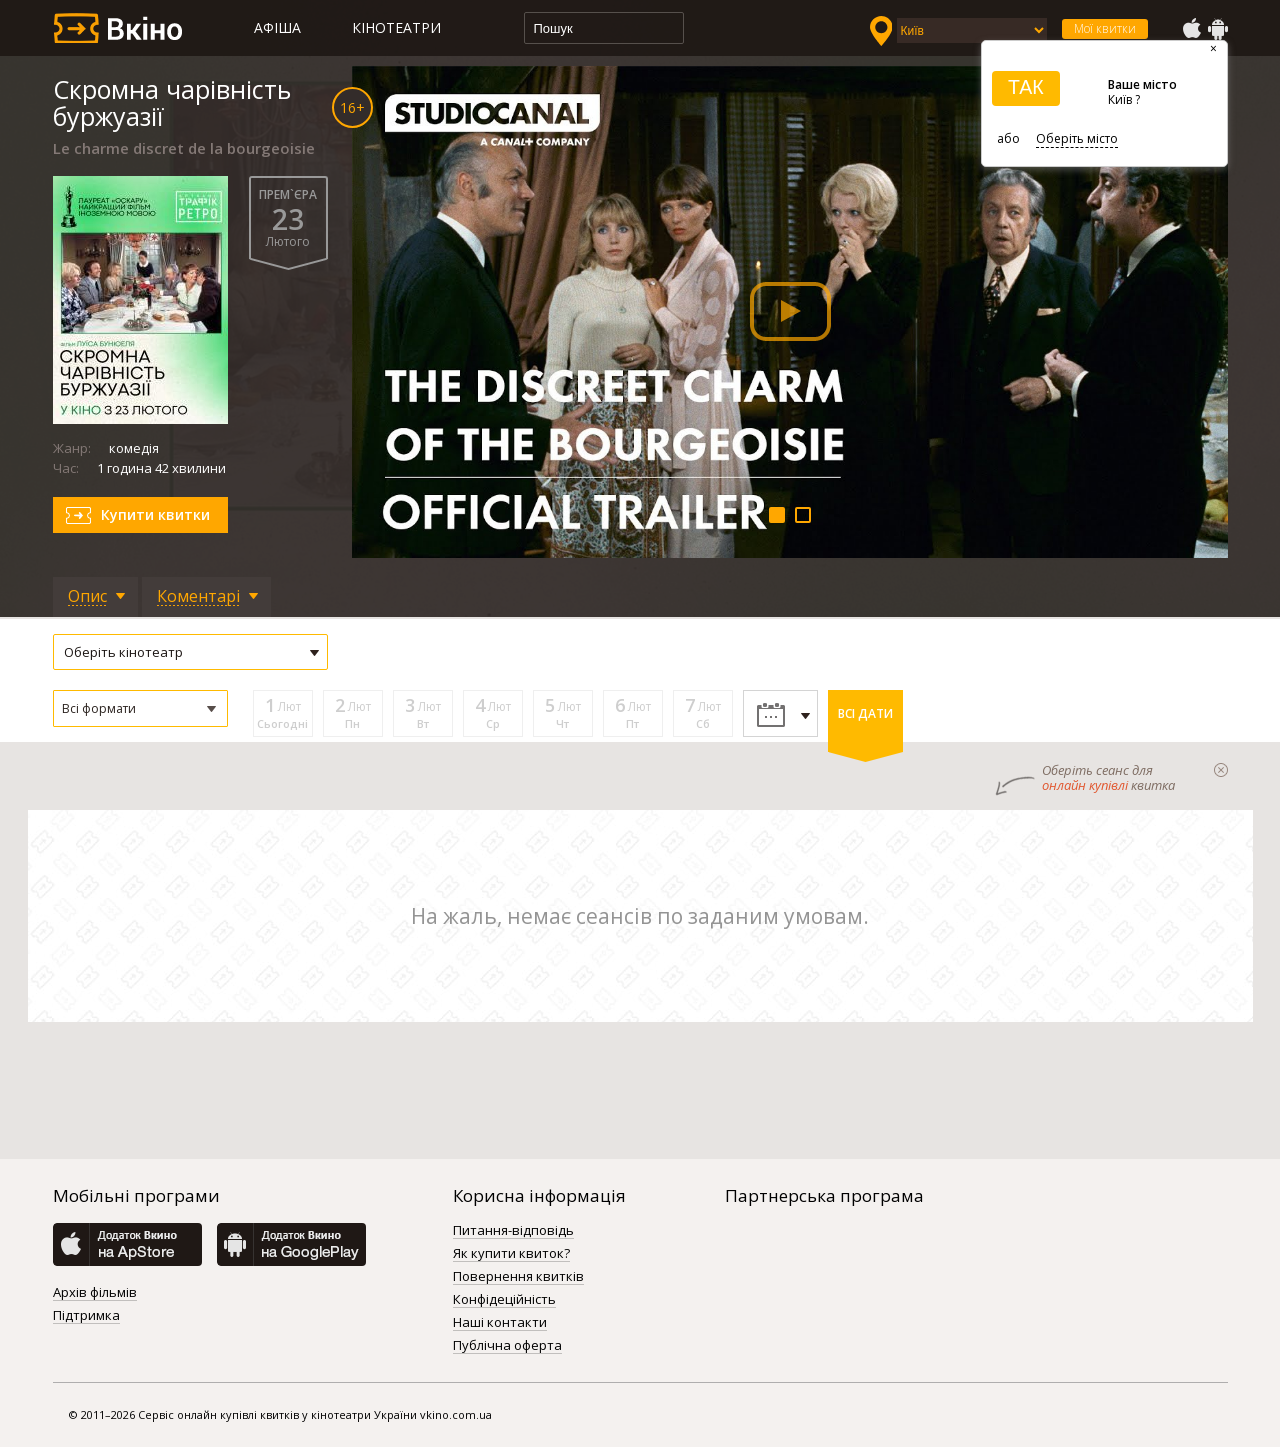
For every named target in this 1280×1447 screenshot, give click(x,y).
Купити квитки (155, 514)
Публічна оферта (507, 1346)
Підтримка (86, 1316)
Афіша (277, 27)
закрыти (1221, 770)
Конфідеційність (504, 1300)
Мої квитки (1105, 28)
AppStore (1191, 29)
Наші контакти (500, 1323)
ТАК (1026, 87)
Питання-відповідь (513, 1231)
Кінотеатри (396, 27)
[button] (140, 708)
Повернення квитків (518, 1277)
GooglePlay (1218, 29)
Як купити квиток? (511, 1254)
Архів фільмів (95, 1293)
